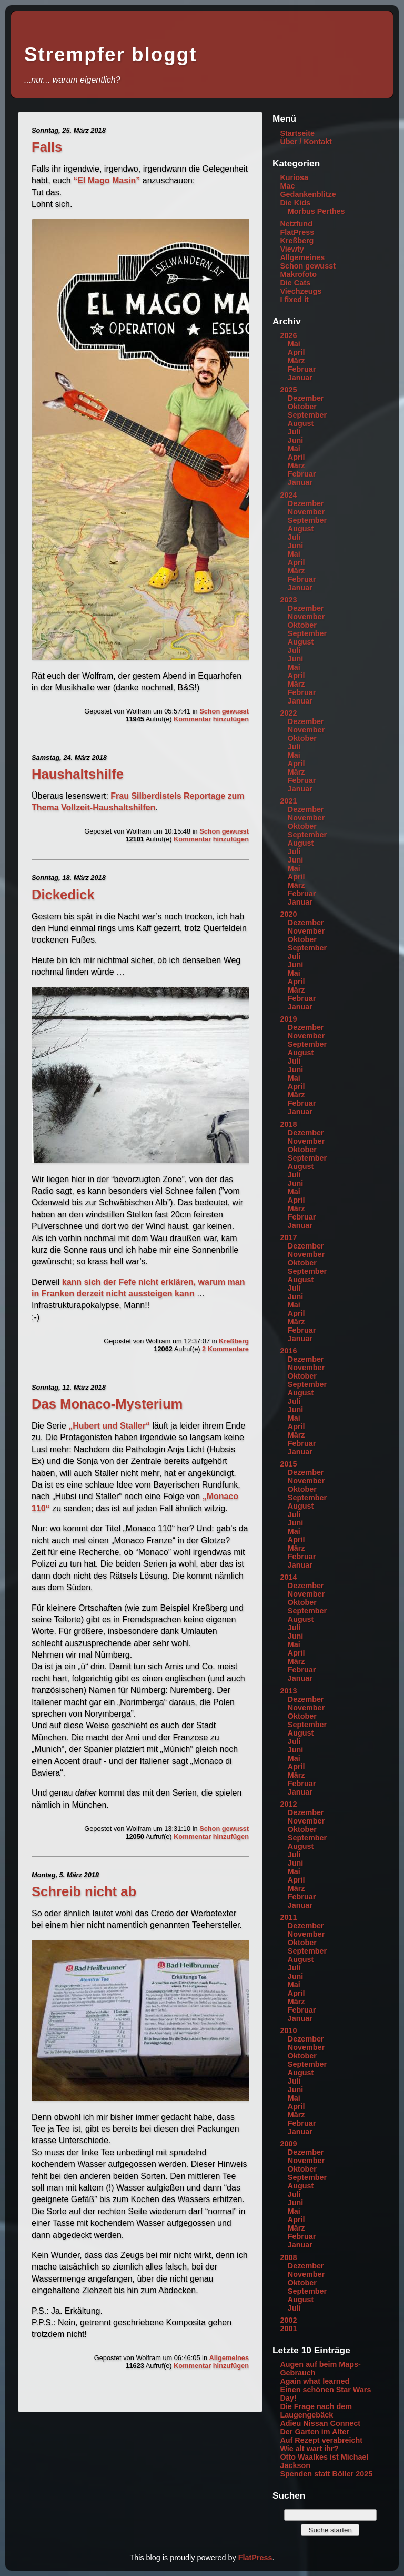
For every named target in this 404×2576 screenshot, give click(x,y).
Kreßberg (234, 1341)
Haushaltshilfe (78, 774)
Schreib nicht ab (84, 1891)
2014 (288, 1577)
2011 (288, 1917)
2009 (288, 2143)
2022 (288, 713)
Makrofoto (298, 274)
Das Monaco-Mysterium (107, 1403)
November (306, 512)
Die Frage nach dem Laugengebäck (316, 2410)
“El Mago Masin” (106, 180)
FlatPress (297, 232)
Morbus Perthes (316, 211)
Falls (47, 147)
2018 (288, 1124)
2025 (288, 389)
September (307, 415)
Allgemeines (229, 2358)
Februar (302, 369)
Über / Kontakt (305, 141)
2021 (288, 801)
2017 (288, 1237)
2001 (288, 2328)
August (301, 423)
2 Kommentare (225, 1349)
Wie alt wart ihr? (309, 2448)
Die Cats (295, 283)
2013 (288, 1691)
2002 (288, 2320)
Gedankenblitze (308, 194)
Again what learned (314, 2381)
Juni (296, 440)
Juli (294, 432)
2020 (288, 914)
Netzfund (296, 224)
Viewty (292, 249)
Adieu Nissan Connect (320, 2423)
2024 (288, 495)
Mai (294, 344)
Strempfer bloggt (110, 54)
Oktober (302, 406)
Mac (287, 186)
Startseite (297, 133)
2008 (288, 2257)
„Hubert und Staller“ (109, 1425)
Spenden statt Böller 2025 (326, 2474)
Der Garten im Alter (314, 2432)
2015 (288, 1464)
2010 (288, 2030)
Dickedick (63, 894)
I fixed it (294, 299)
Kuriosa (294, 177)
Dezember (306, 398)
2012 (288, 1804)
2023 (288, 600)
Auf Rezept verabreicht (321, 2440)
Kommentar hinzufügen (211, 719)
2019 (288, 1019)
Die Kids (295, 203)
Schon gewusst (224, 711)
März (296, 360)
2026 (288, 335)
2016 (288, 1350)
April (296, 352)
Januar (300, 377)
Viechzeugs (300, 291)
